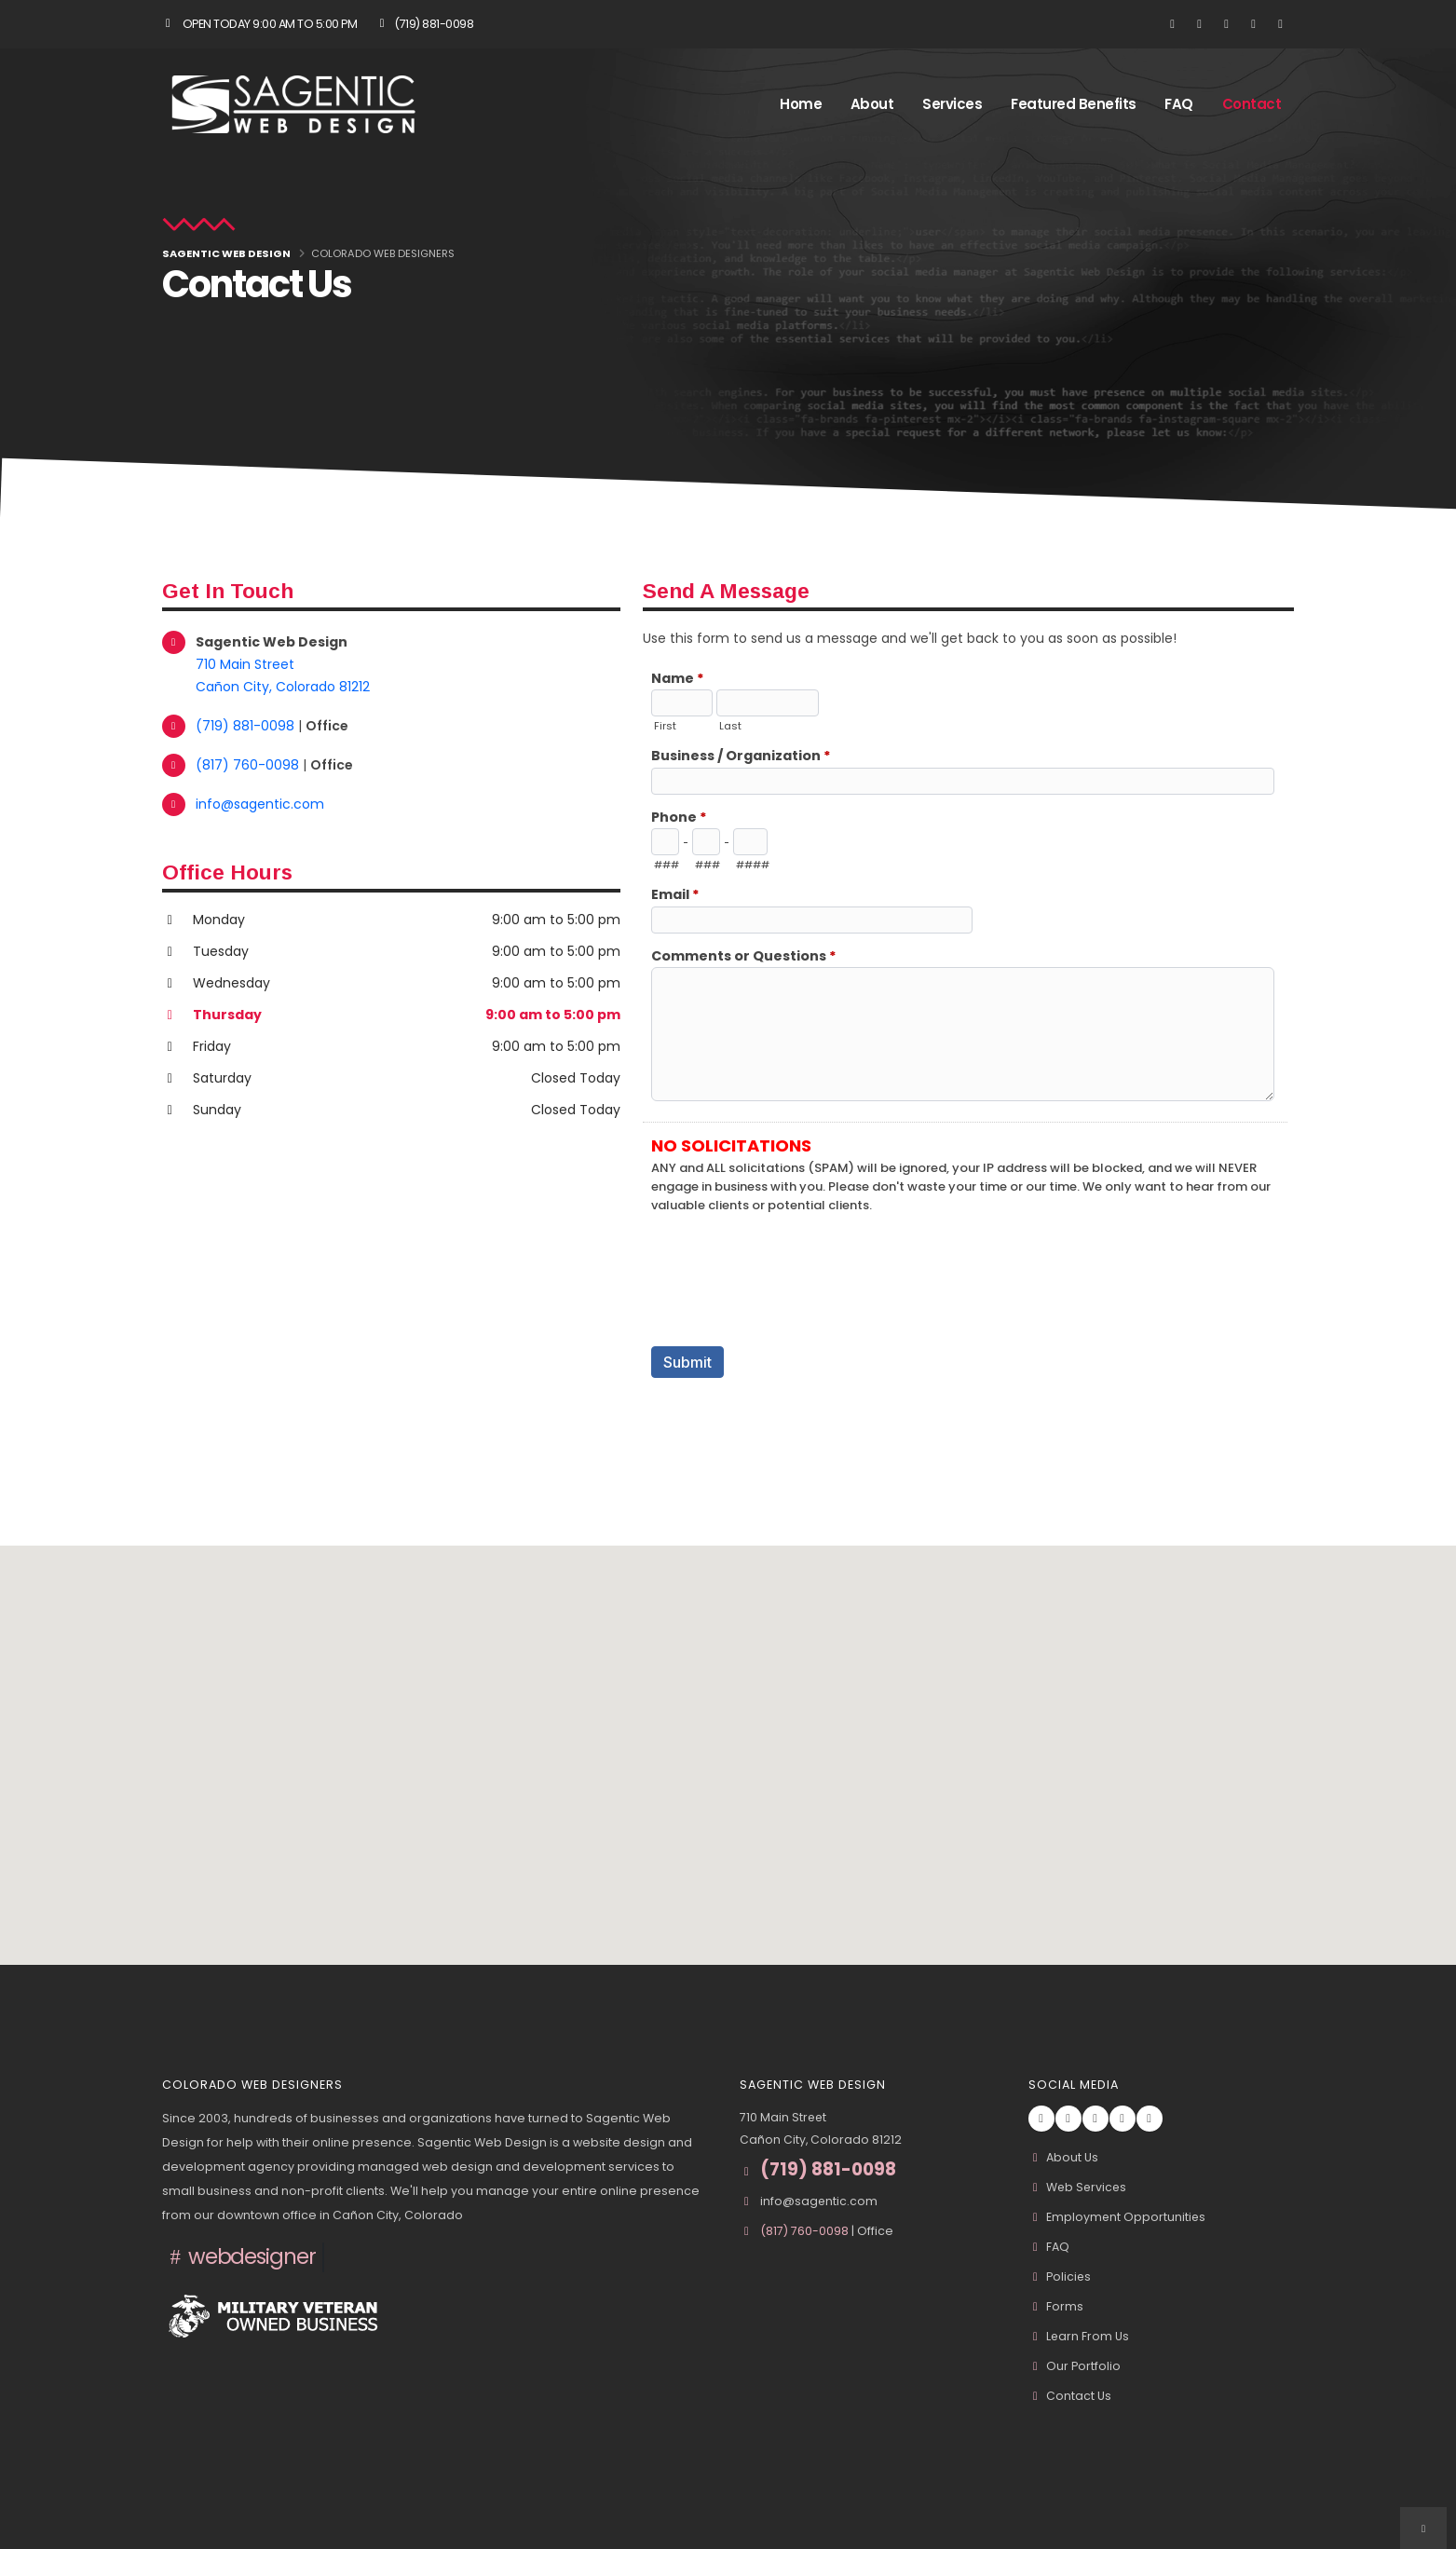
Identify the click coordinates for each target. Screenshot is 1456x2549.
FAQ (1178, 104)
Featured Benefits (1073, 104)
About (872, 104)
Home (801, 104)
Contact (1252, 104)
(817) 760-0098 (249, 765)
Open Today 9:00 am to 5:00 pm (260, 24)
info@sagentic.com (260, 804)
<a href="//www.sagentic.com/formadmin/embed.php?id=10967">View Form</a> (968, 1056)
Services (952, 104)
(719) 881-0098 (423, 24)
